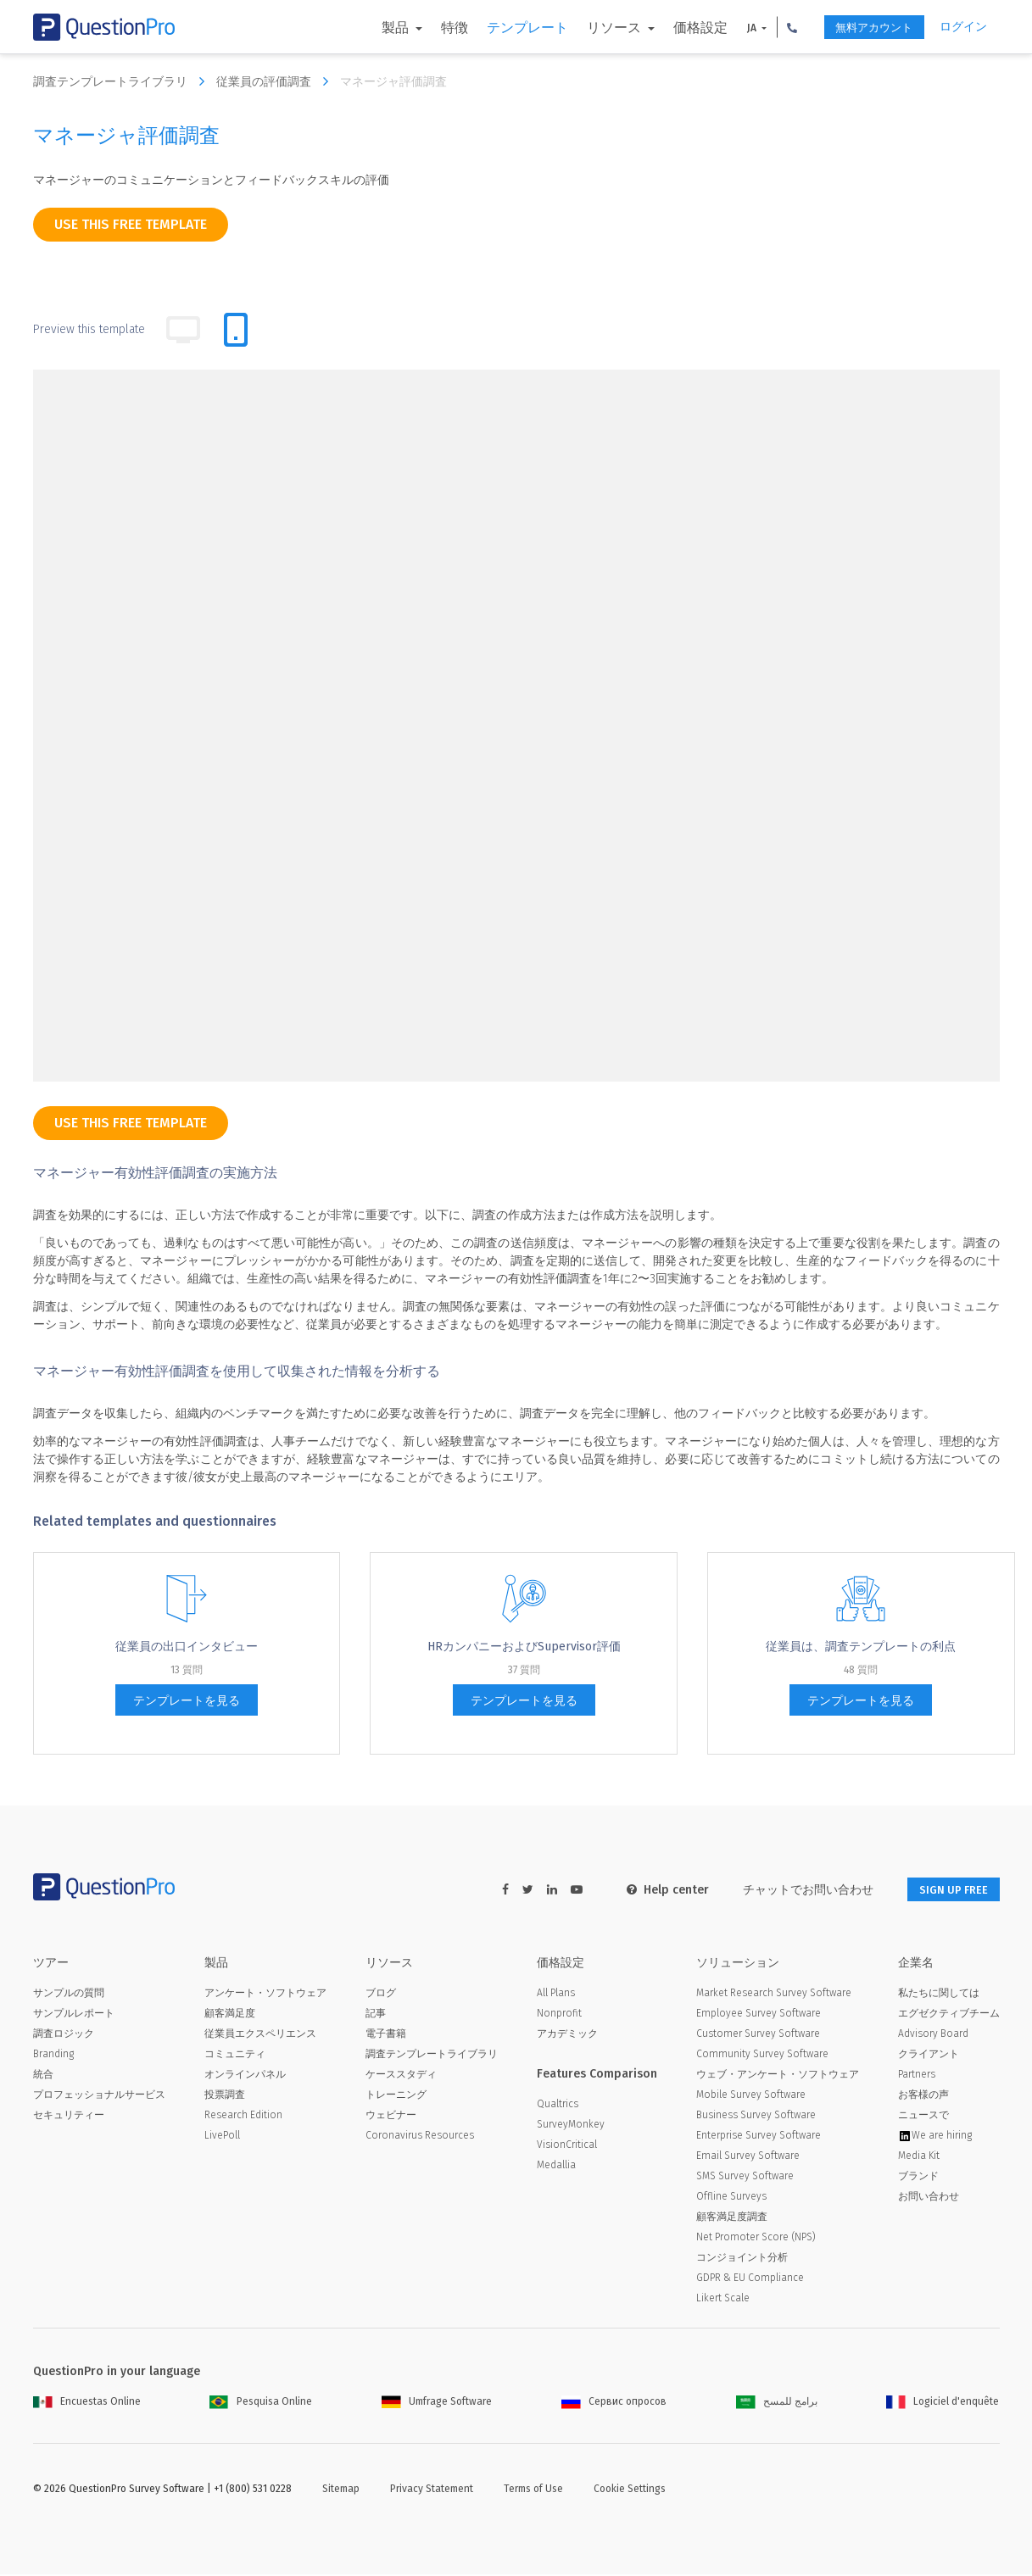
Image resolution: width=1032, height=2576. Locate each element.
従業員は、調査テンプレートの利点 (861, 1646)
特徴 (433, 27)
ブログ (380, 1994)
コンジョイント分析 (742, 2259)
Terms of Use (533, 2490)
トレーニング (396, 2096)
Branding (53, 2055)
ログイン (963, 26)
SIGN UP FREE (946, 1890)
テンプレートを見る (186, 1701)
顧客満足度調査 (731, 2218)
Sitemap (341, 2490)
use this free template (130, 224)
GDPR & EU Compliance (750, 2279)
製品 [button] (375, 27)
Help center (653, 1890)
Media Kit (919, 2157)
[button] (771, 27)
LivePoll (222, 2137)
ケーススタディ (401, 2076)
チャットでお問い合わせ (793, 1890)
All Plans (556, 1994)
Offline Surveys (731, 2198)
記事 (375, 2015)
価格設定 (679, 27)
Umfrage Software (437, 2403)
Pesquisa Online (260, 2403)
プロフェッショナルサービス (99, 2096)
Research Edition (243, 2117)
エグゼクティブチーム (949, 2015)
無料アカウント (862, 27)
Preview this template (89, 329)
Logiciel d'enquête (942, 2403)
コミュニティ (234, 2055)
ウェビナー (390, 2117)
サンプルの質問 (68, 1994)
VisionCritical (567, 2146)
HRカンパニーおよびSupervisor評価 (524, 1646)
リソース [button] (594, 27)
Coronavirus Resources (419, 2137)
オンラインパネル (245, 2076)
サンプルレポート (73, 2015)
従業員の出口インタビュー (186, 1646)
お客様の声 (923, 2096)
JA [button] (732, 28)
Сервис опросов (614, 2403)
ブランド (918, 2178)
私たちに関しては (938, 1994)
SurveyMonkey (571, 2126)
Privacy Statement (431, 2490)
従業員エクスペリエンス (260, 2035)
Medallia (556, 2167)
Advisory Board (933, 2035)
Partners (916, 2076)
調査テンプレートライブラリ (123, 81)
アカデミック (567, 2035)
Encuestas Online (87, 2403)
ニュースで (923, 2117)
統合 (43, 2076)
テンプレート (506, 27)
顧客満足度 (229, 2015)
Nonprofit (559, 2015)
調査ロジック (63, 2035)
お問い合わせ (928, 2198)
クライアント (928, 2055)
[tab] (235, 329)
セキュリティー (68, 2117)
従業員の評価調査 (276, 81)
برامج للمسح (776, 2403)
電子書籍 (385, 2035)
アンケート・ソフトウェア (265, 1994)
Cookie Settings (630, 2490)
